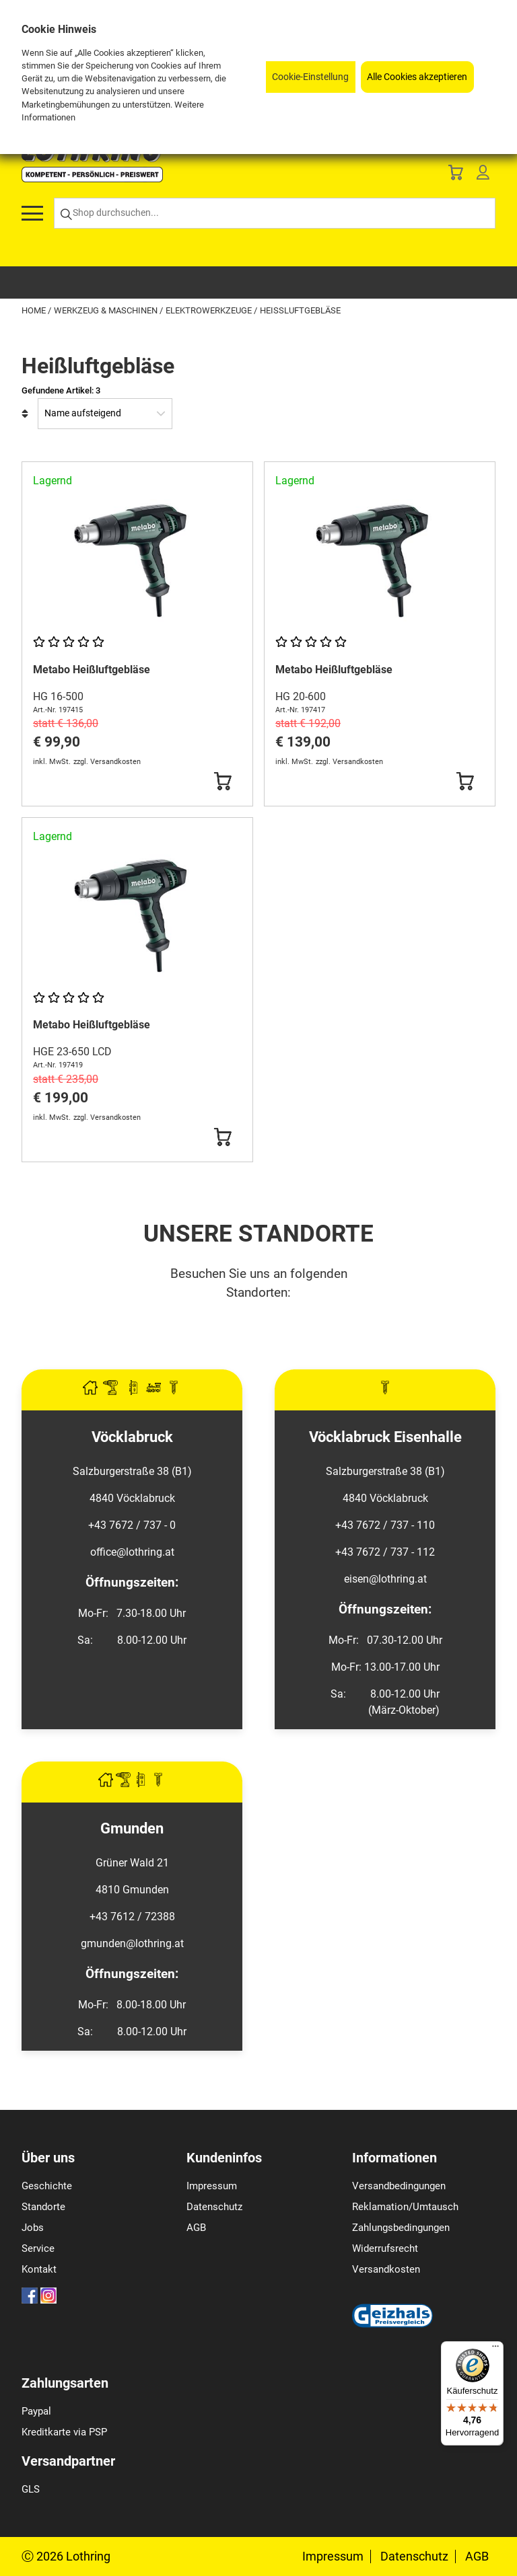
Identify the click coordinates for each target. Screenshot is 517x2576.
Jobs (33, 2228)
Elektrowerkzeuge (210, 310)
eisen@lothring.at (385, 1579)
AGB (196, 2228)
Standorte (43, 2207)
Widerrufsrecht (385, 2248)
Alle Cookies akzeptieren (417, 77)
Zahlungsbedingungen (401, 2228)
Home (35, 310)
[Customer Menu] (483, 175)
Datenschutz (214, 2207)
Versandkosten (386, 2269)
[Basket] (455, 175)
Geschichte (47, 2186)
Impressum (211, 2186)
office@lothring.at (132, 1552)
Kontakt (39, 2269)
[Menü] (495, 2349)
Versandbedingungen (399, 2186)
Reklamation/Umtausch (405, 2207)
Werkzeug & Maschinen (107, 310)
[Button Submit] (222, 781)
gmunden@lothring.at (132, 1943)
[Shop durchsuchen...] (274, 213)
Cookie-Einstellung (310, 77)
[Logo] (92, 178)
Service (38, 2248)
